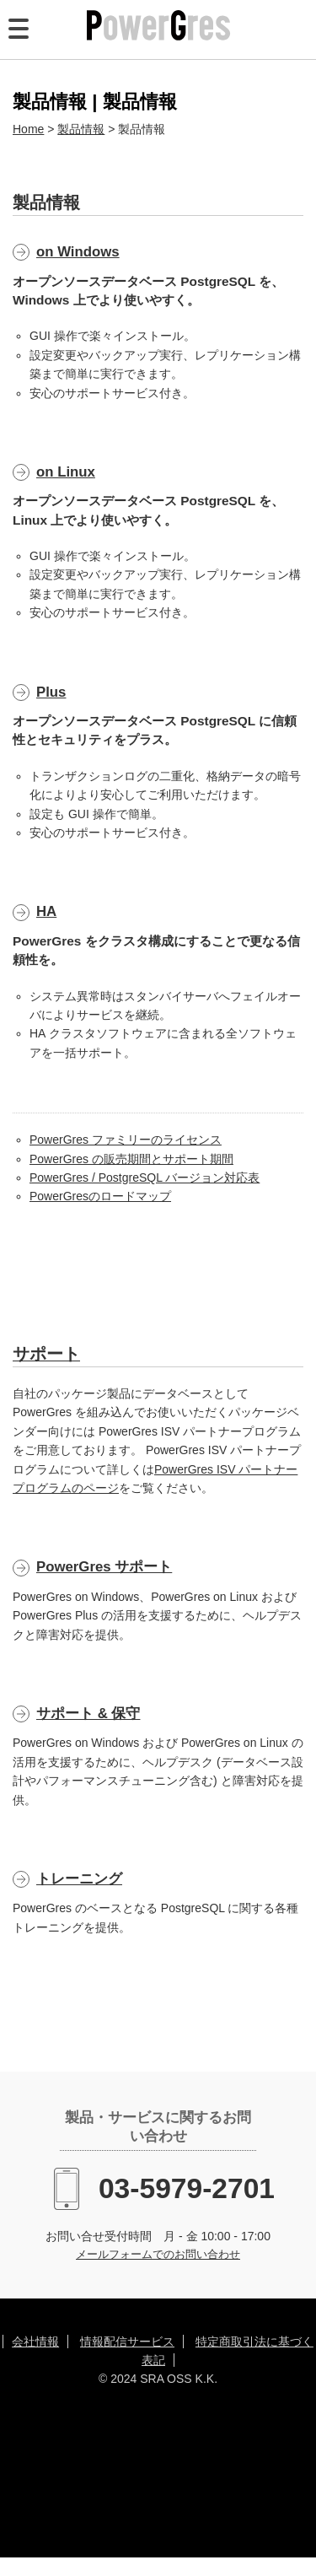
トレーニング (79, 1879)
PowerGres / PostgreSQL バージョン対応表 (144, 1177)
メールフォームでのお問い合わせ (158, 2255)
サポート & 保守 (88, 1714)
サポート (46, 1354)
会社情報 (35, 2341)
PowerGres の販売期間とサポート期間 (131, 1159)
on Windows (78, 252)
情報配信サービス (127, 2341)
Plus (51, 692)
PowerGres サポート (104, 1567)
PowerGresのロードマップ (100, 1196)
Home (28, 129)
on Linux (65, 472)
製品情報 (80, 129)
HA (46, 911)
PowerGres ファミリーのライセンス (125, 1139)
